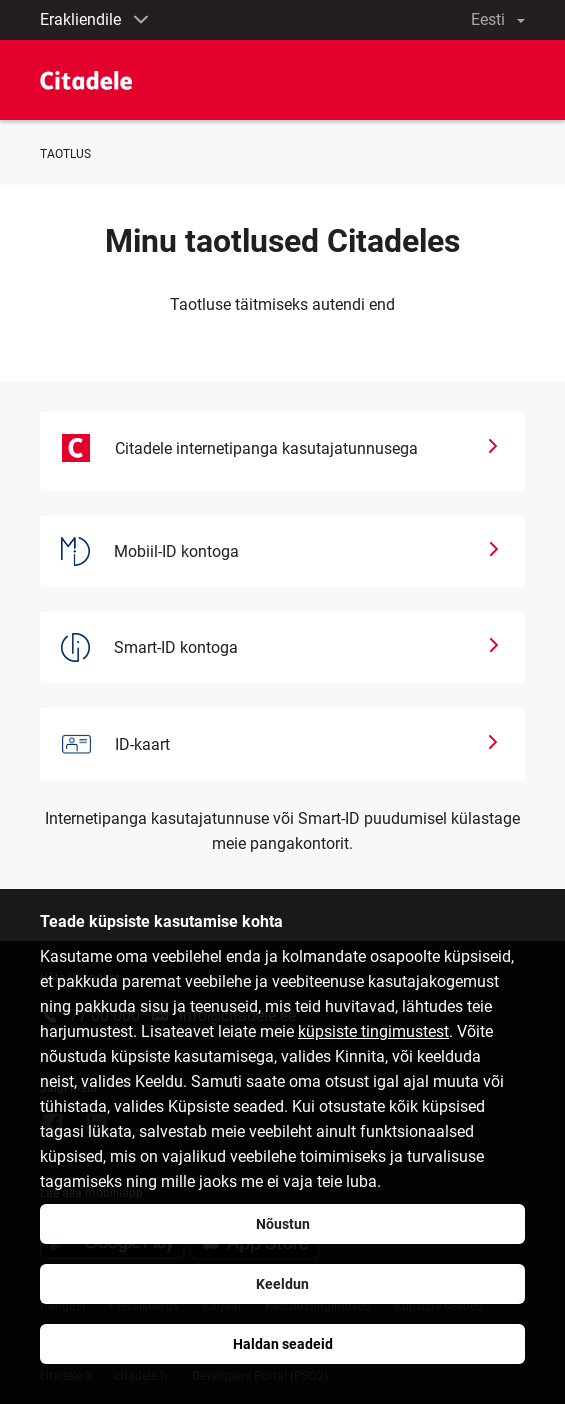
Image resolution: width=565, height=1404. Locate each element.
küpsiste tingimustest (373, 1031)
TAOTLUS (65, 154)
